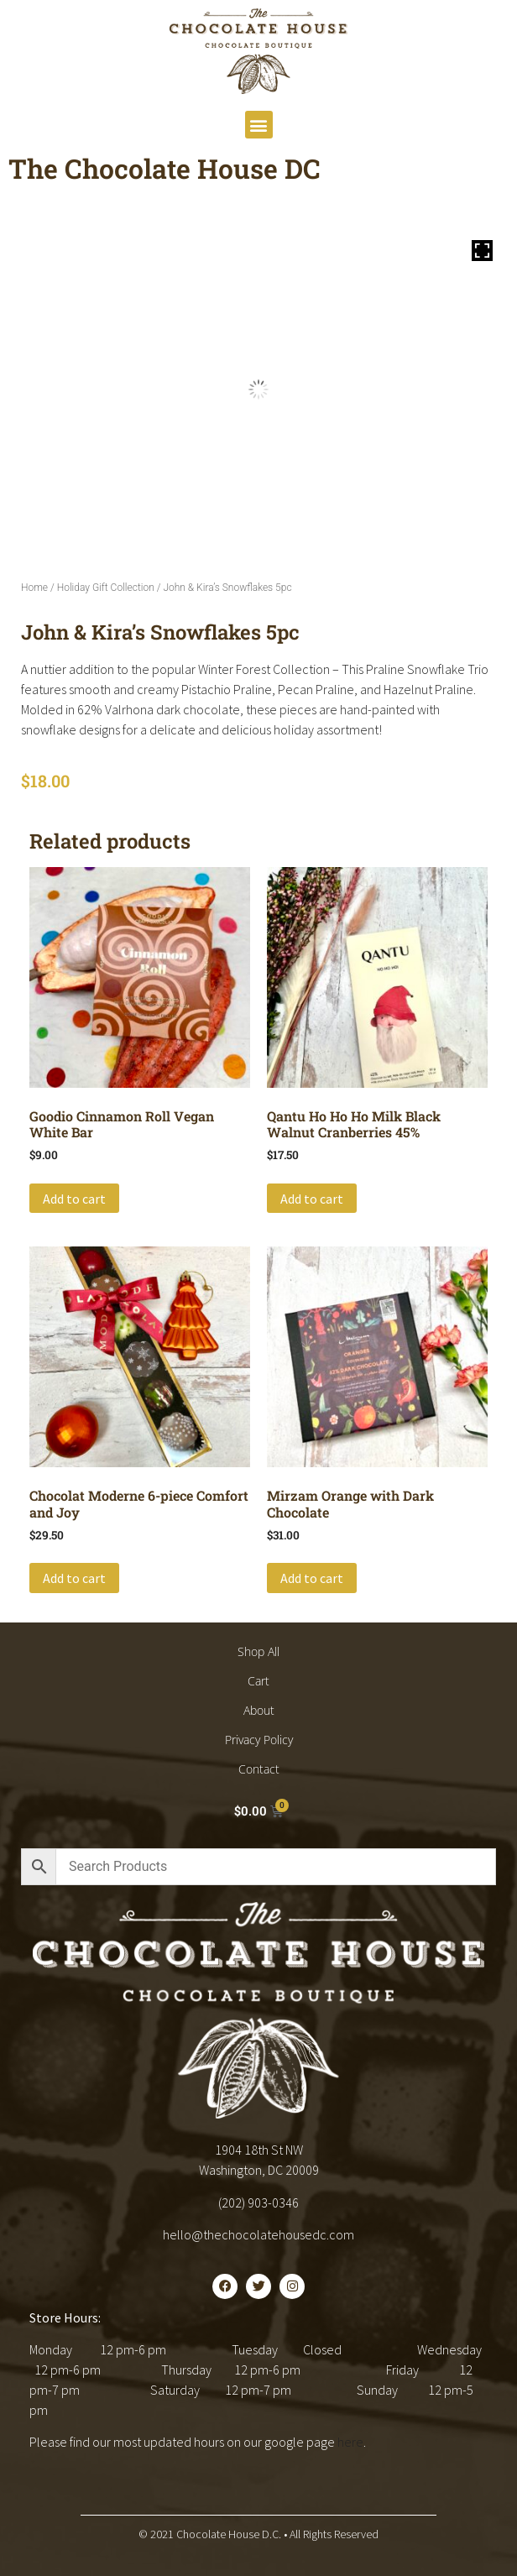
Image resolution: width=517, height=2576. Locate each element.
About (258, 1710)
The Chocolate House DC (164, 168)
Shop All (258, 1651)
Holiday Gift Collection (105, 587)
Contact (258, 1769)
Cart (258, 1681)
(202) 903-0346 (258, 2202)
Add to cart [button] (74, 1198)
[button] (259, 124)
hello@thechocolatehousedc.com (258, 2234)
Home (34, 587)
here (350, 2441)
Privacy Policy (259, 1740)
